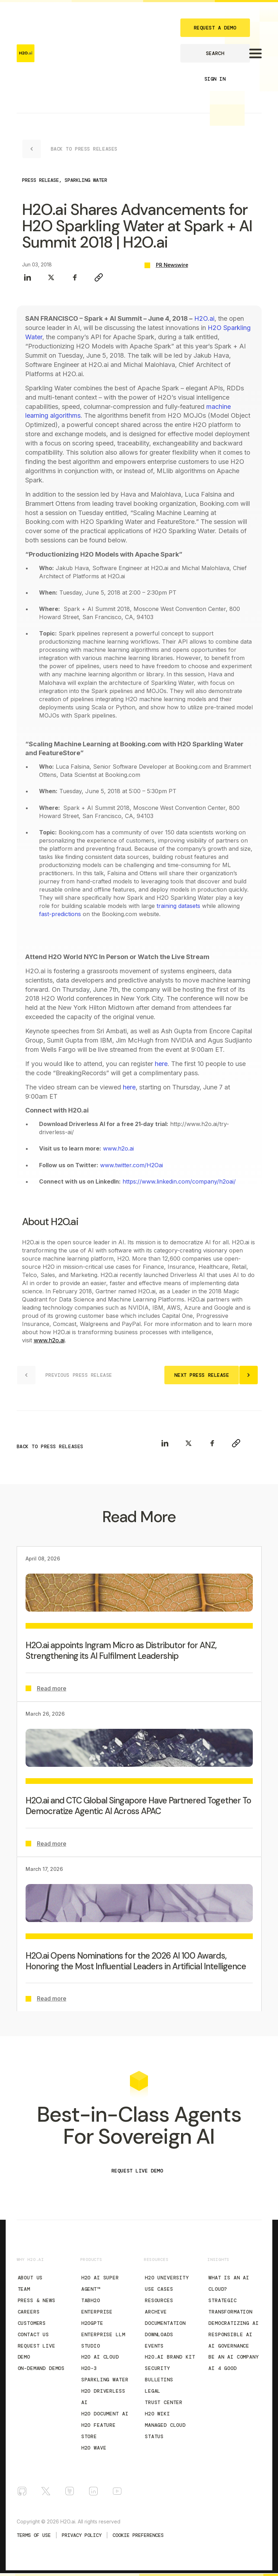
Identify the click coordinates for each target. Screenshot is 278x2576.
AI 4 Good (222, 2368)
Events (154, 2346)
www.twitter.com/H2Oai (131, 1165)
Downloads (159, 2334)
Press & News (36, 2300)
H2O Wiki (157, 2413)
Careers (29, 2312)
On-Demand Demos (41, 2368)
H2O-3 (89, 2368)
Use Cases (159, 2289)
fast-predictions (60, 914)
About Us (30, 2277)
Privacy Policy (82, 2535)
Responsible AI (230, 2334)
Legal (152, 2391)
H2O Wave (94, 2448)
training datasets (178, 905)
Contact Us (33, 2334)
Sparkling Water (105, 2379)
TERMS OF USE (34, 2535)
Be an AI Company (233, 2357)
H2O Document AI (105, 2413)
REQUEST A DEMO (215, 28)
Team (24, 2289)
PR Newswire (172, 265)
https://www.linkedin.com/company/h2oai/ (179, 1181)
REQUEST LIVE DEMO (137, 2171)
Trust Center (163, 2402)
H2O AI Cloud (100, 2357)
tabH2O (90, 2300)
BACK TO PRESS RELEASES (50, 1446)
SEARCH (215, 53)
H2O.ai (204, 318)
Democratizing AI (233, 2323)
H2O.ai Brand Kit (170, 2357)
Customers (32, 2323)
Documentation (165, 2323)
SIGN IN (215, 79)
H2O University (167, 2277)
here (161, 1063)
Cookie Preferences (138, 2535)
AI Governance (228, 2346)
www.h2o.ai (118, 1148)
